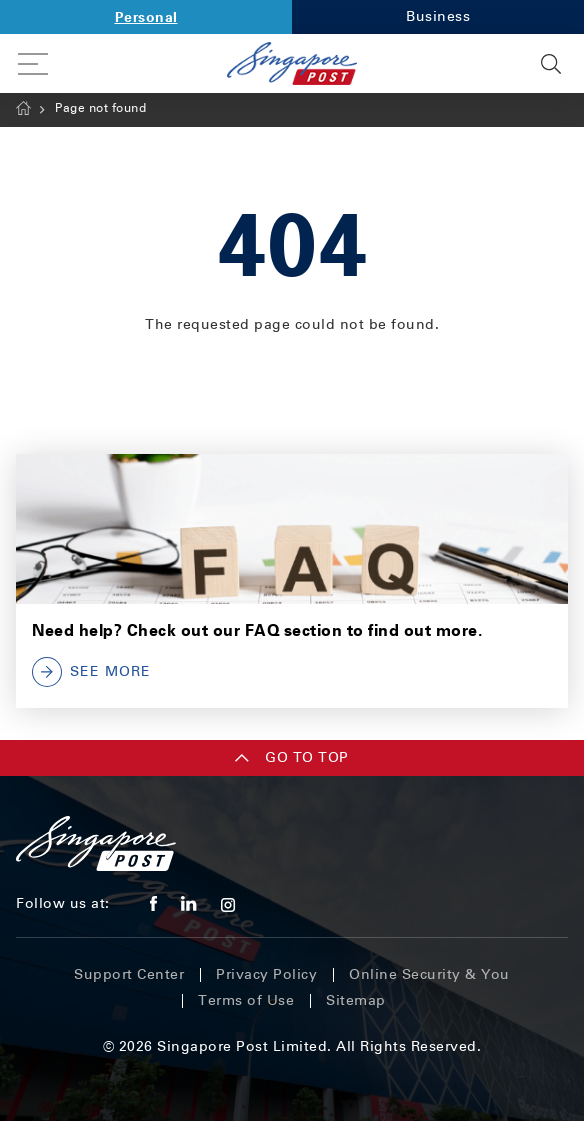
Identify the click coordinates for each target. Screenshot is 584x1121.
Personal (146, 16)
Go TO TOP (292, 757)
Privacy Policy (266, 974)
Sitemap (356, 1000)
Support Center (129, 974)
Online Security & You (429, 974)
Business (438, 16)
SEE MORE (91, 672)
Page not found (100, 108)
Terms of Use (246, 1000)
